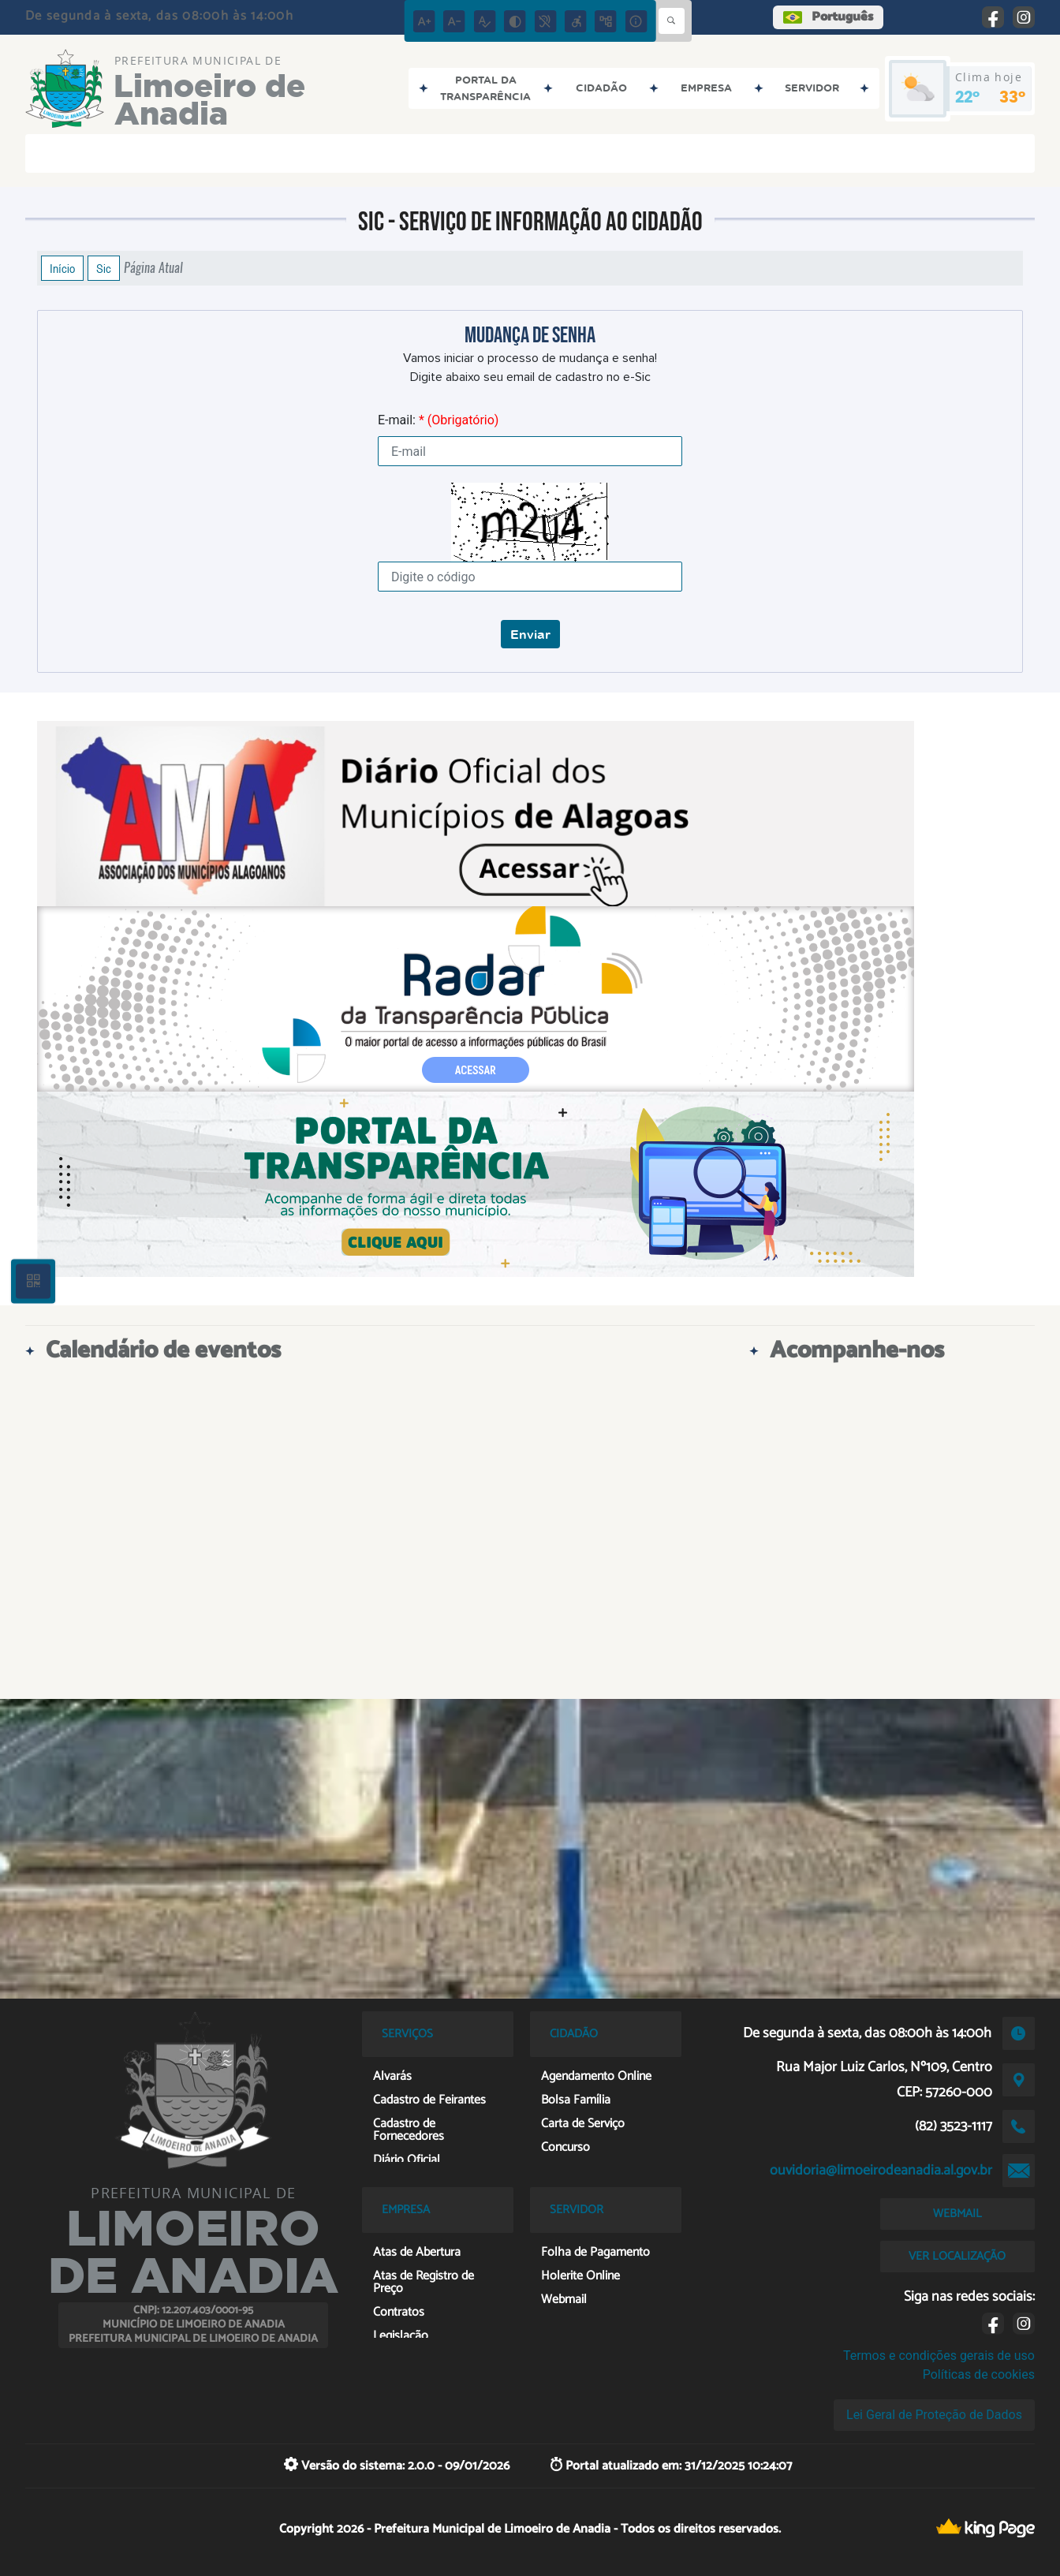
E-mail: (438, 420)
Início (62, 268)
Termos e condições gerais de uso (939, 2355)
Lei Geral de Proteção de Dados (934, 2414)
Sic (103, 268)
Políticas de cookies (979, 2374)
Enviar (530, 634)
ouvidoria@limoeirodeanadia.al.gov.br (881, 2170)
